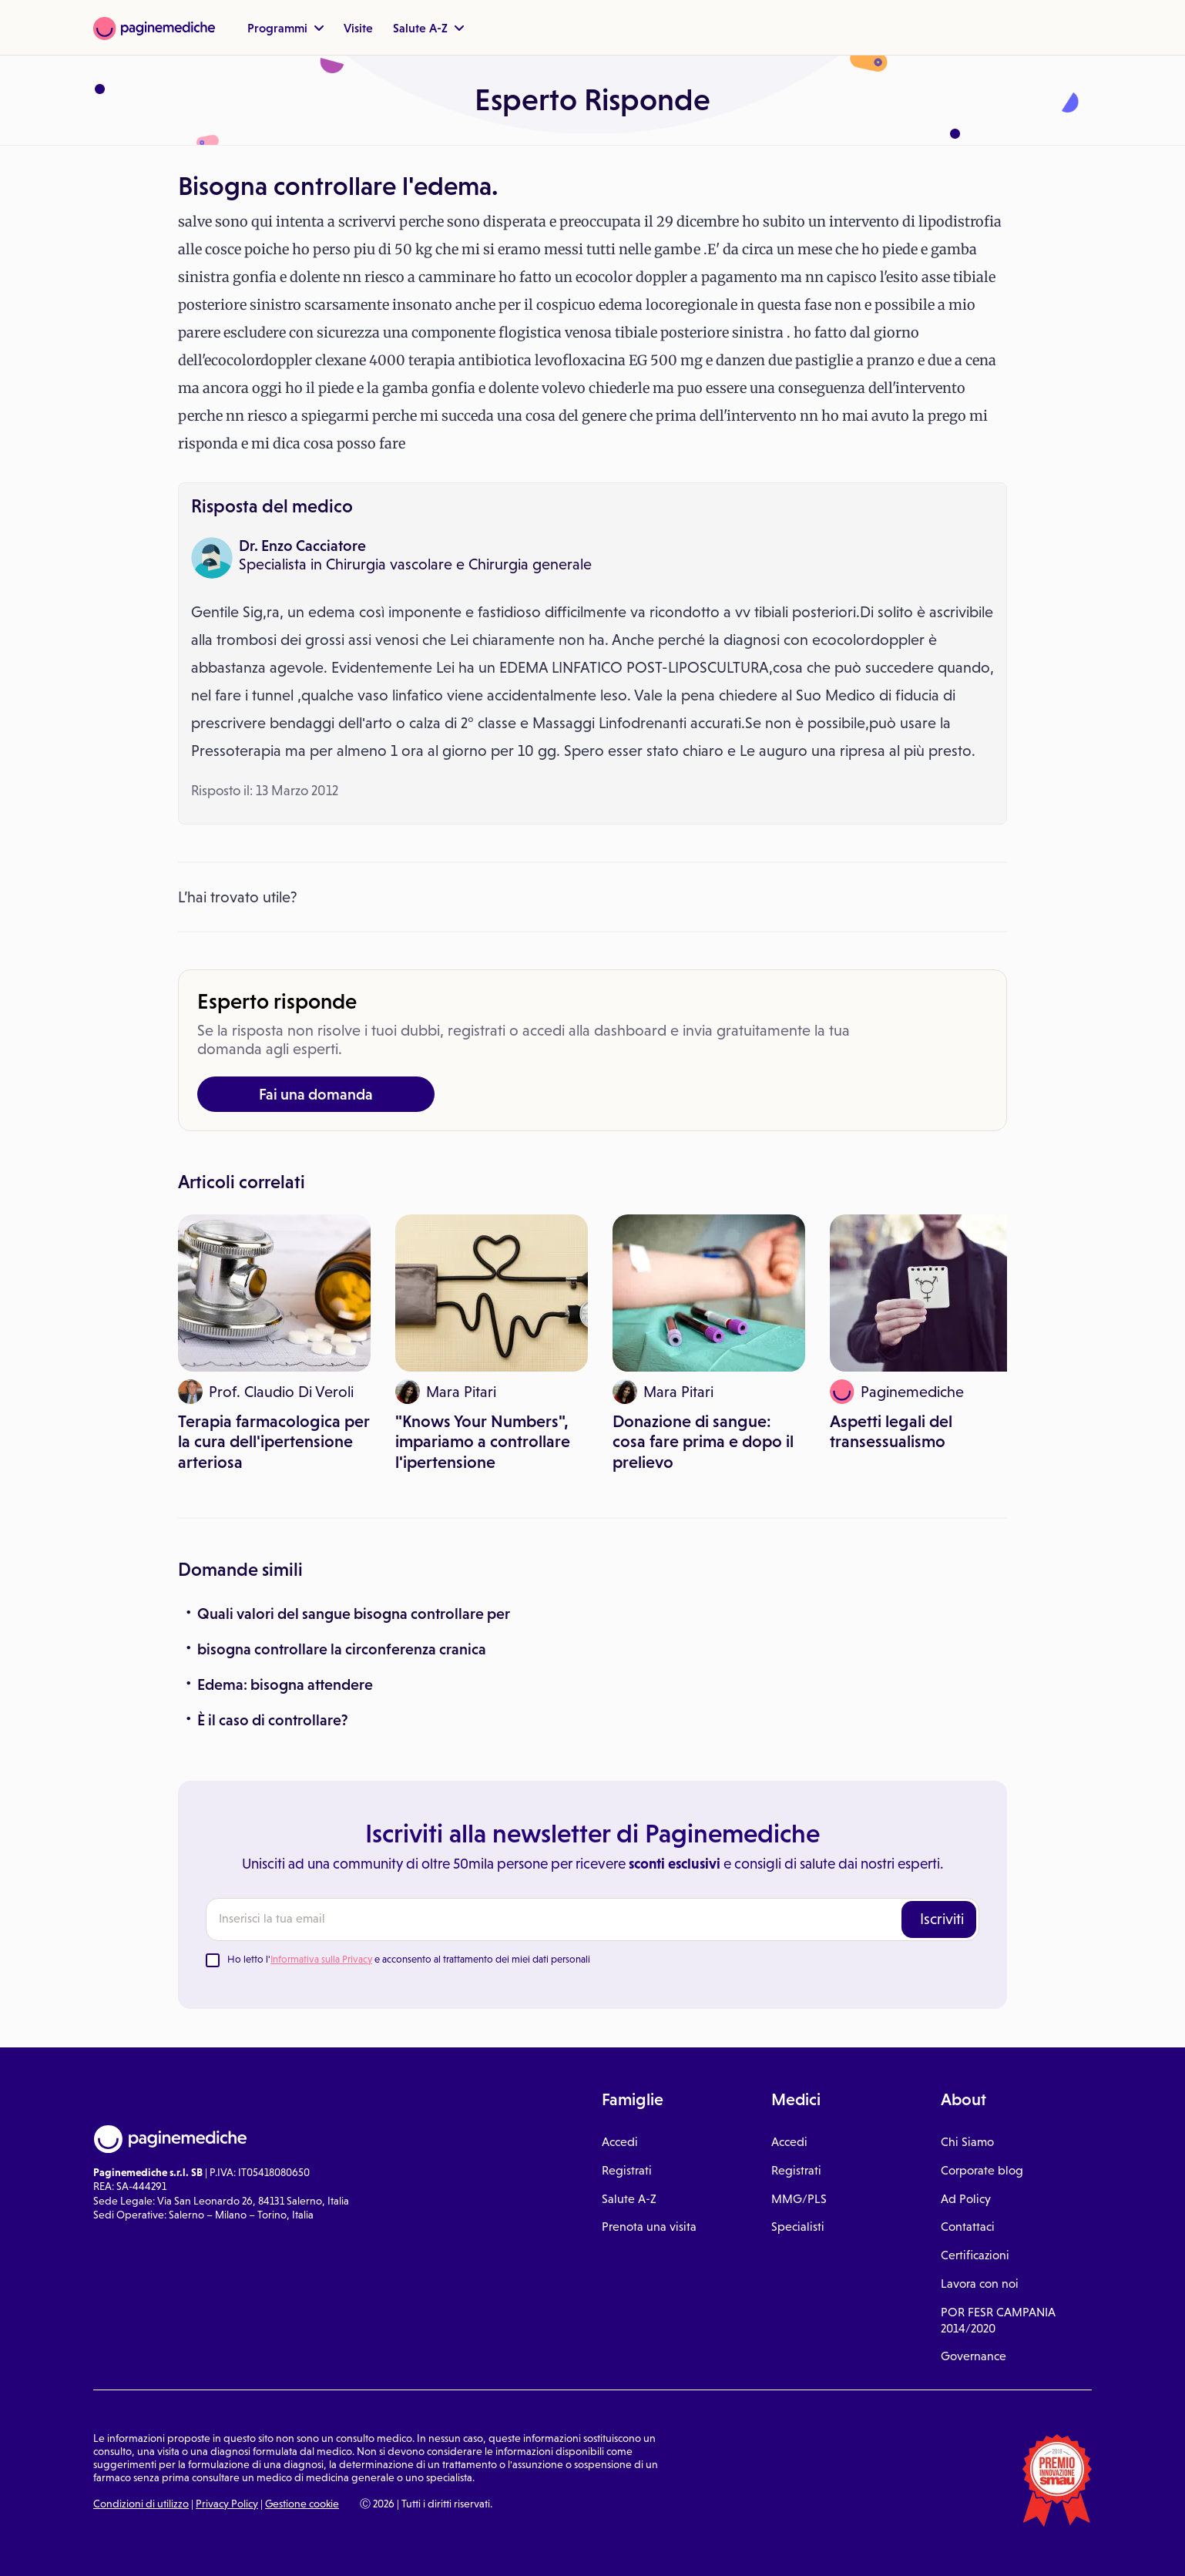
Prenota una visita (649, 2226)
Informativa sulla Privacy (321, 1959)
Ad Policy (966, 2198)
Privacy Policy (227, 2503)
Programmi (285, 28)
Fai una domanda (316, 1094)
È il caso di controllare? (272, 1719)
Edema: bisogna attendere (285, 1684)
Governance (973, 2356)
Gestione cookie (302, 2503)
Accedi (620, 2141)
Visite (358, 28)
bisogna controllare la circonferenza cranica (341, 1649)
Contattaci (968, 2226)
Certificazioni (975, 2255)
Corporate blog (982, 2170)
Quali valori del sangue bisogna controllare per (353, 1613)
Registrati (627, 2170)
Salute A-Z (428, 28)
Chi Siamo (967, 2141)
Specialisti (797, 2226)
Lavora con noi (980, 2283)
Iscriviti (942, 1918)
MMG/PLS (799, 2198)
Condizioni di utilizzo (141, 2503)
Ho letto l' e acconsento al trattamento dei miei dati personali (408, 1959)
